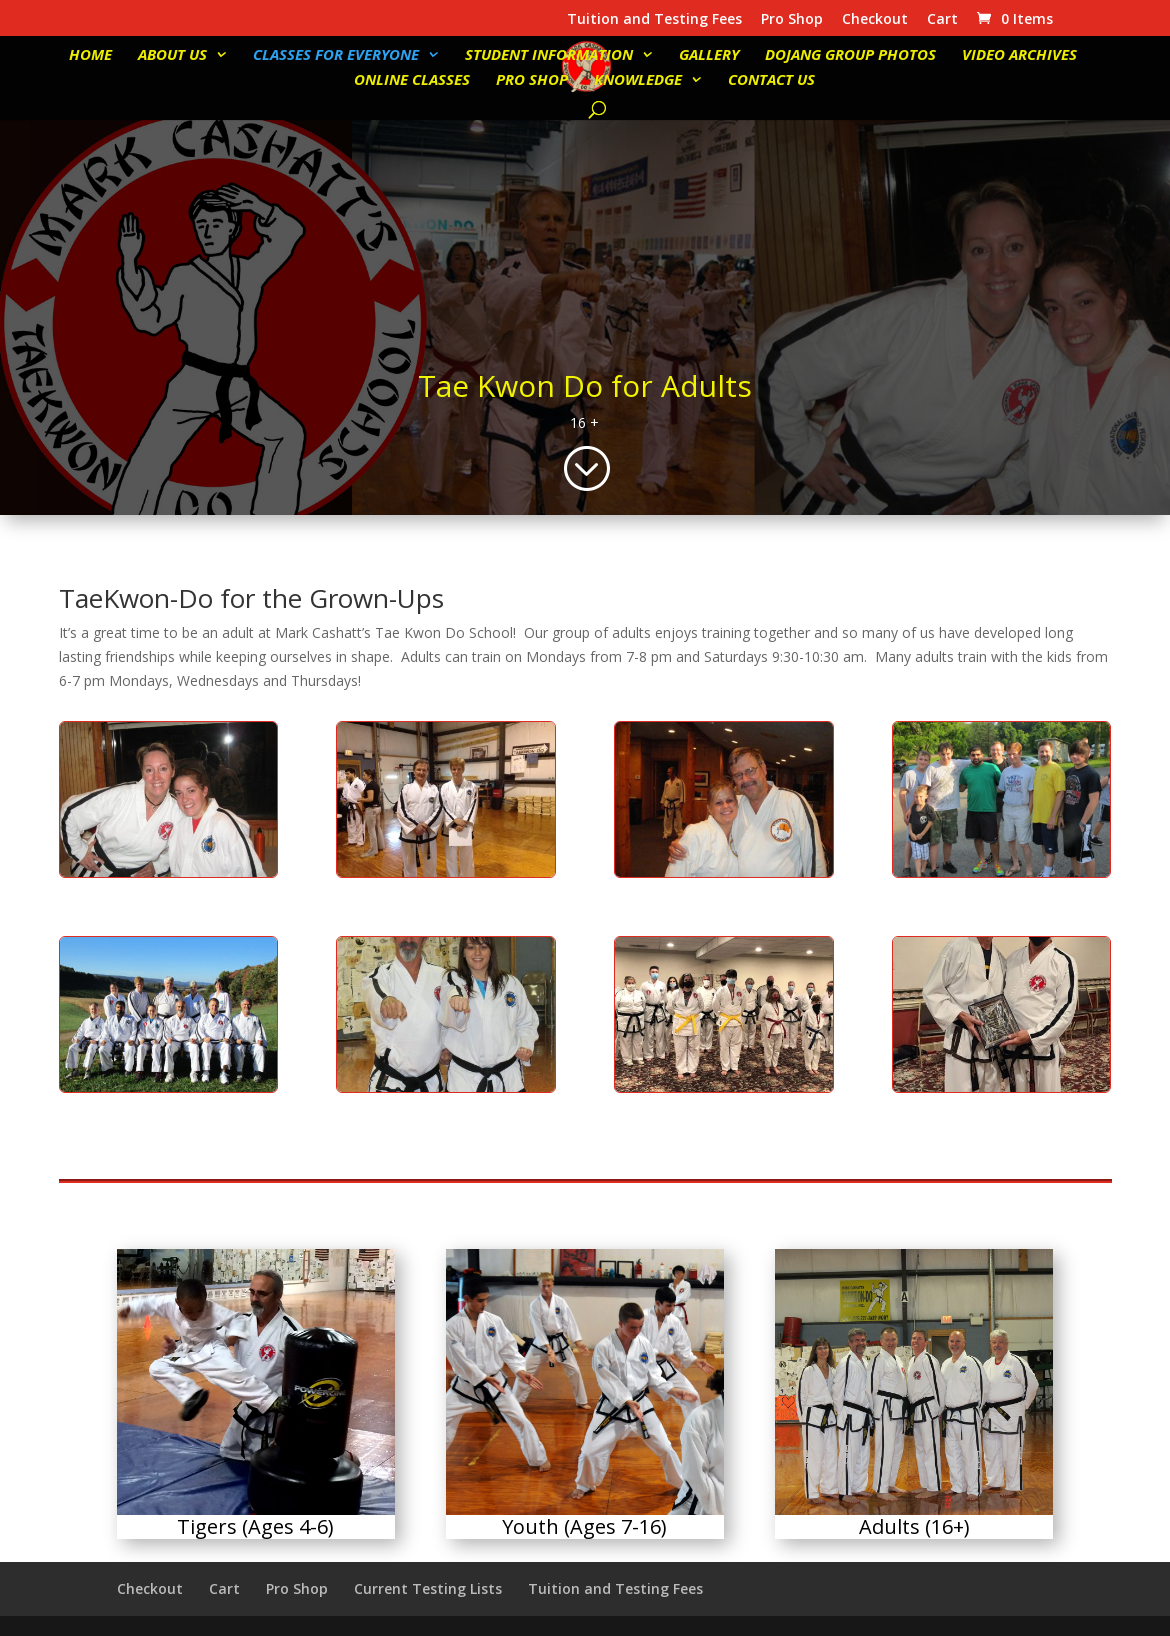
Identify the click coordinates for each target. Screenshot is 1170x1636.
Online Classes (412, 80)
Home (90, 55)
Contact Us (771, 80)
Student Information (549, 55)
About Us (172, 55)
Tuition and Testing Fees (654, 20)
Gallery (709, 55)
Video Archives (1019, 55)
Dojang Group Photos (850, 55)
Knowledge (638, 80)
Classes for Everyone (336, 55)
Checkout (875, 20)
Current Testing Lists (428, 1588)
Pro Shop (792, 20)
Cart (942, 20)
